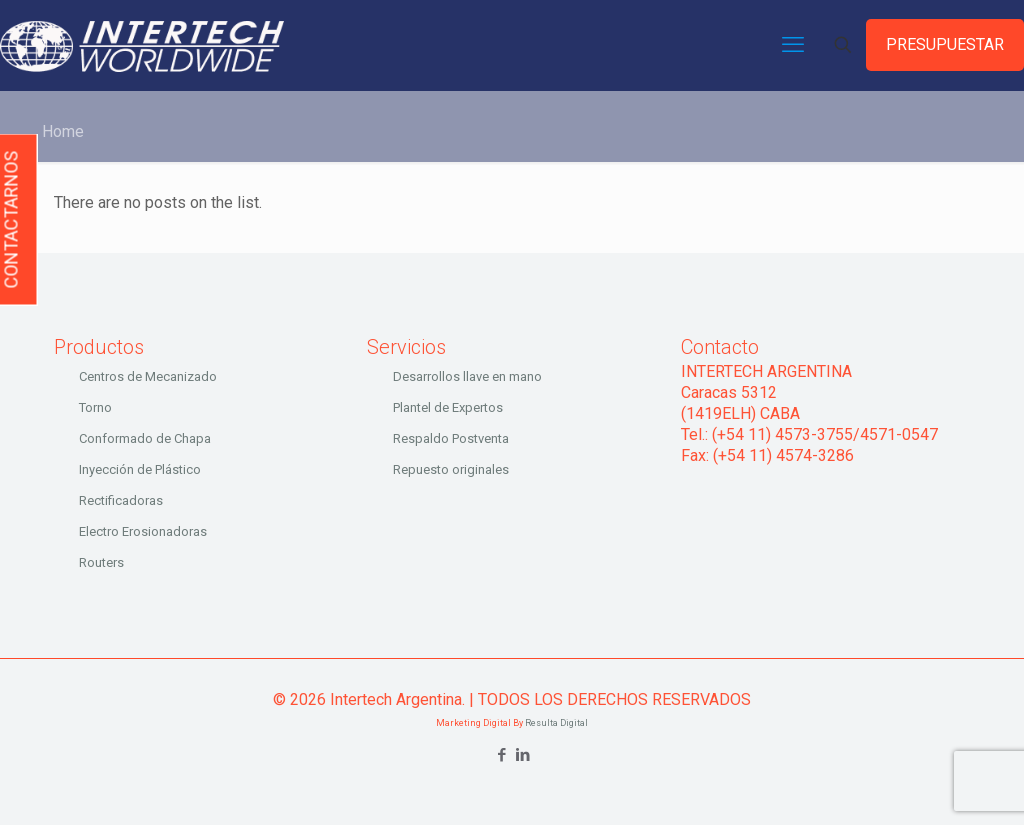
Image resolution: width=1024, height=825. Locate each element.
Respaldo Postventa (451, 438)
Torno (95, 407)
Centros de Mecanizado (148, 376)
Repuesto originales (451, 469)
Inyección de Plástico (140, 469)
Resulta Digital (556, 723)
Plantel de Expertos (448, 407)
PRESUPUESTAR (945, 44)
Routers (101, 562)
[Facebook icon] (501, 755)
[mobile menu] (793, 45)
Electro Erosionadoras (143, 531)
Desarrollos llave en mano (467, 376)
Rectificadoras (121, 500)
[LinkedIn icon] (522, 755)
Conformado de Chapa (145, 438)
